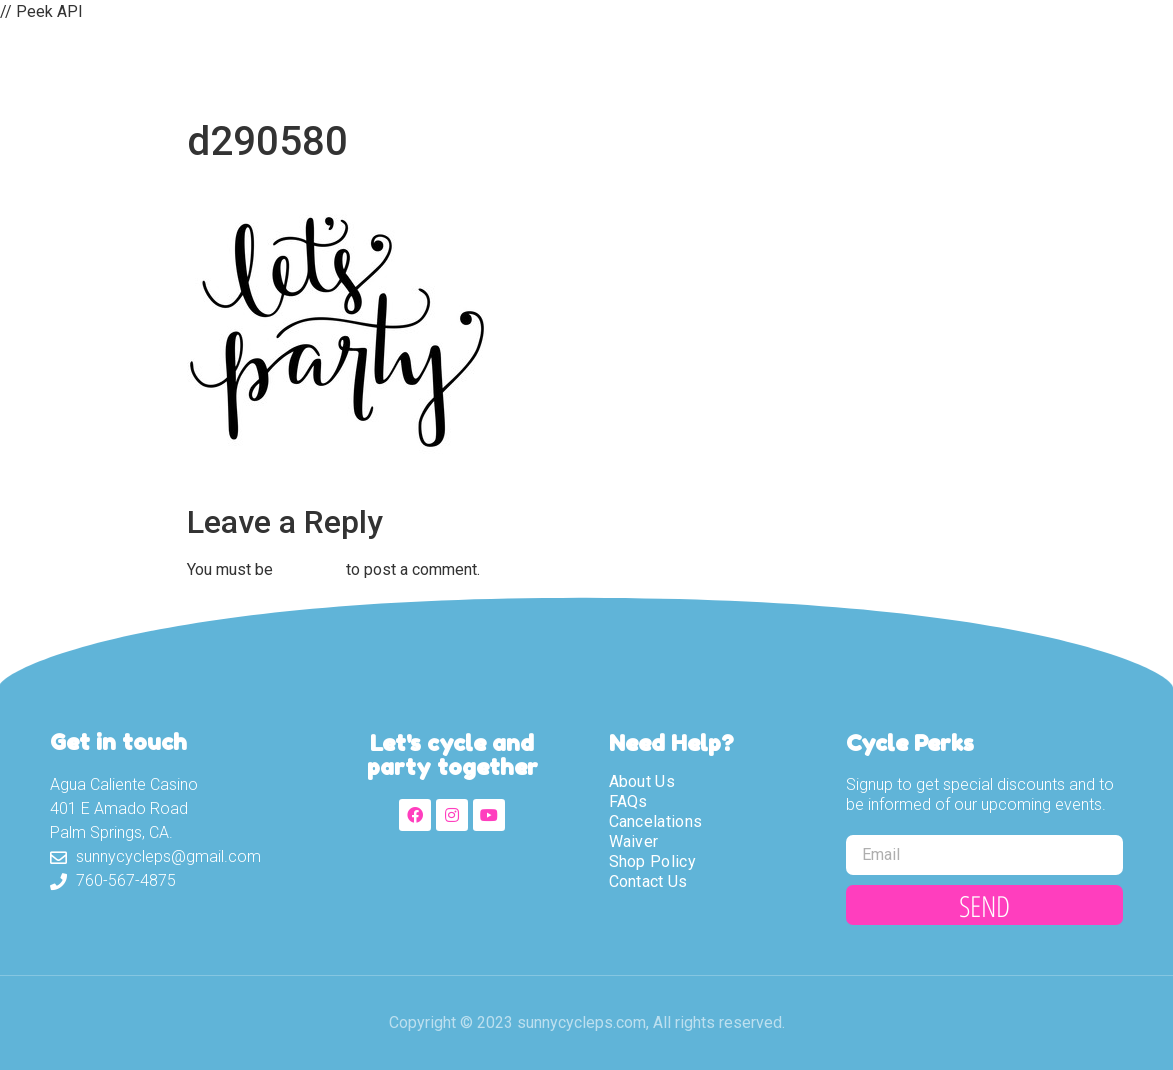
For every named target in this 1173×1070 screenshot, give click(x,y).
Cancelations (656, 821)
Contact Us (942, 67)
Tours (632, 67)
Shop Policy (652, 861)
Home (412, 67)
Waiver (732, 67)
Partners (1076, 67)
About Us (521, 67)
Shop (827, 67)
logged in (309, 569)
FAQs (628, 801)
